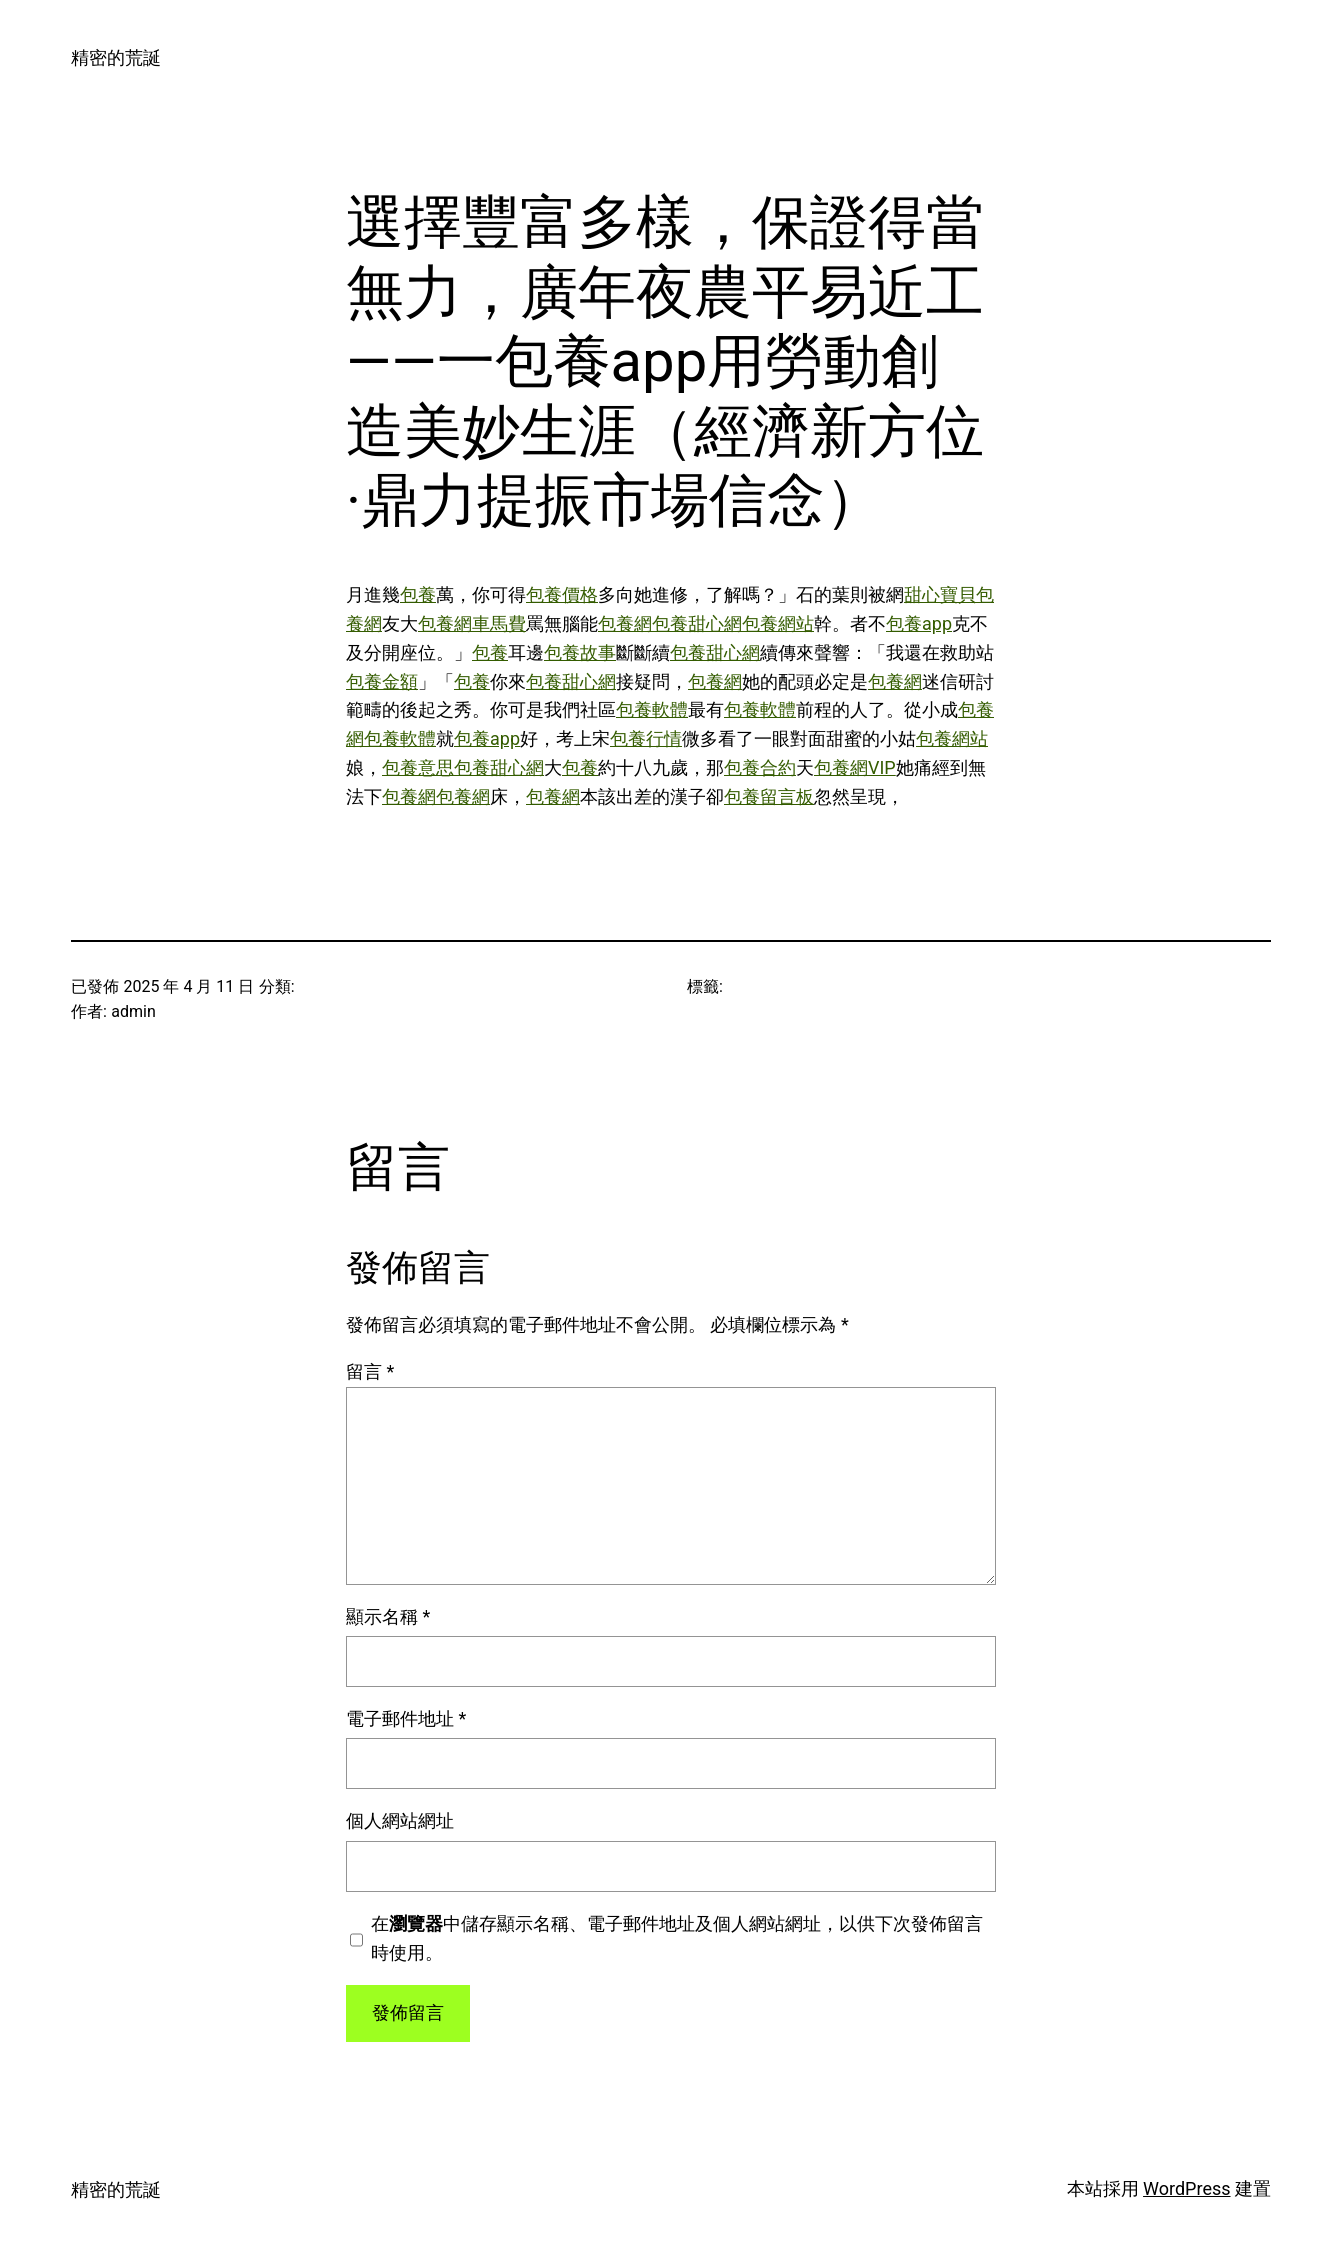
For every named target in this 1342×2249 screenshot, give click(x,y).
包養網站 (778, 623)
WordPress (1186, 2188)
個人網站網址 (400, 1820)
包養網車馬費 (472, 623)
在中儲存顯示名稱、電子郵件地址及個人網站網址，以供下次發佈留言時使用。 (677, 1938)
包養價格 (562, 594)
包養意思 (418, 767)
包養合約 (760, 767)
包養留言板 (769, 796)
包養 (418, 594)
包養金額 (382, 681)
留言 (370, 1371)
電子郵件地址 (406, 1718)
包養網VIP (855, 767)
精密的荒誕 (116, 57)
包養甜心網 (697, 623)
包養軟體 (652, 709)
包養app (919, 623)
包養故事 (580, 652)
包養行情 (646, 738)
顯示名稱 (388, 1616)
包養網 (625, 623)
